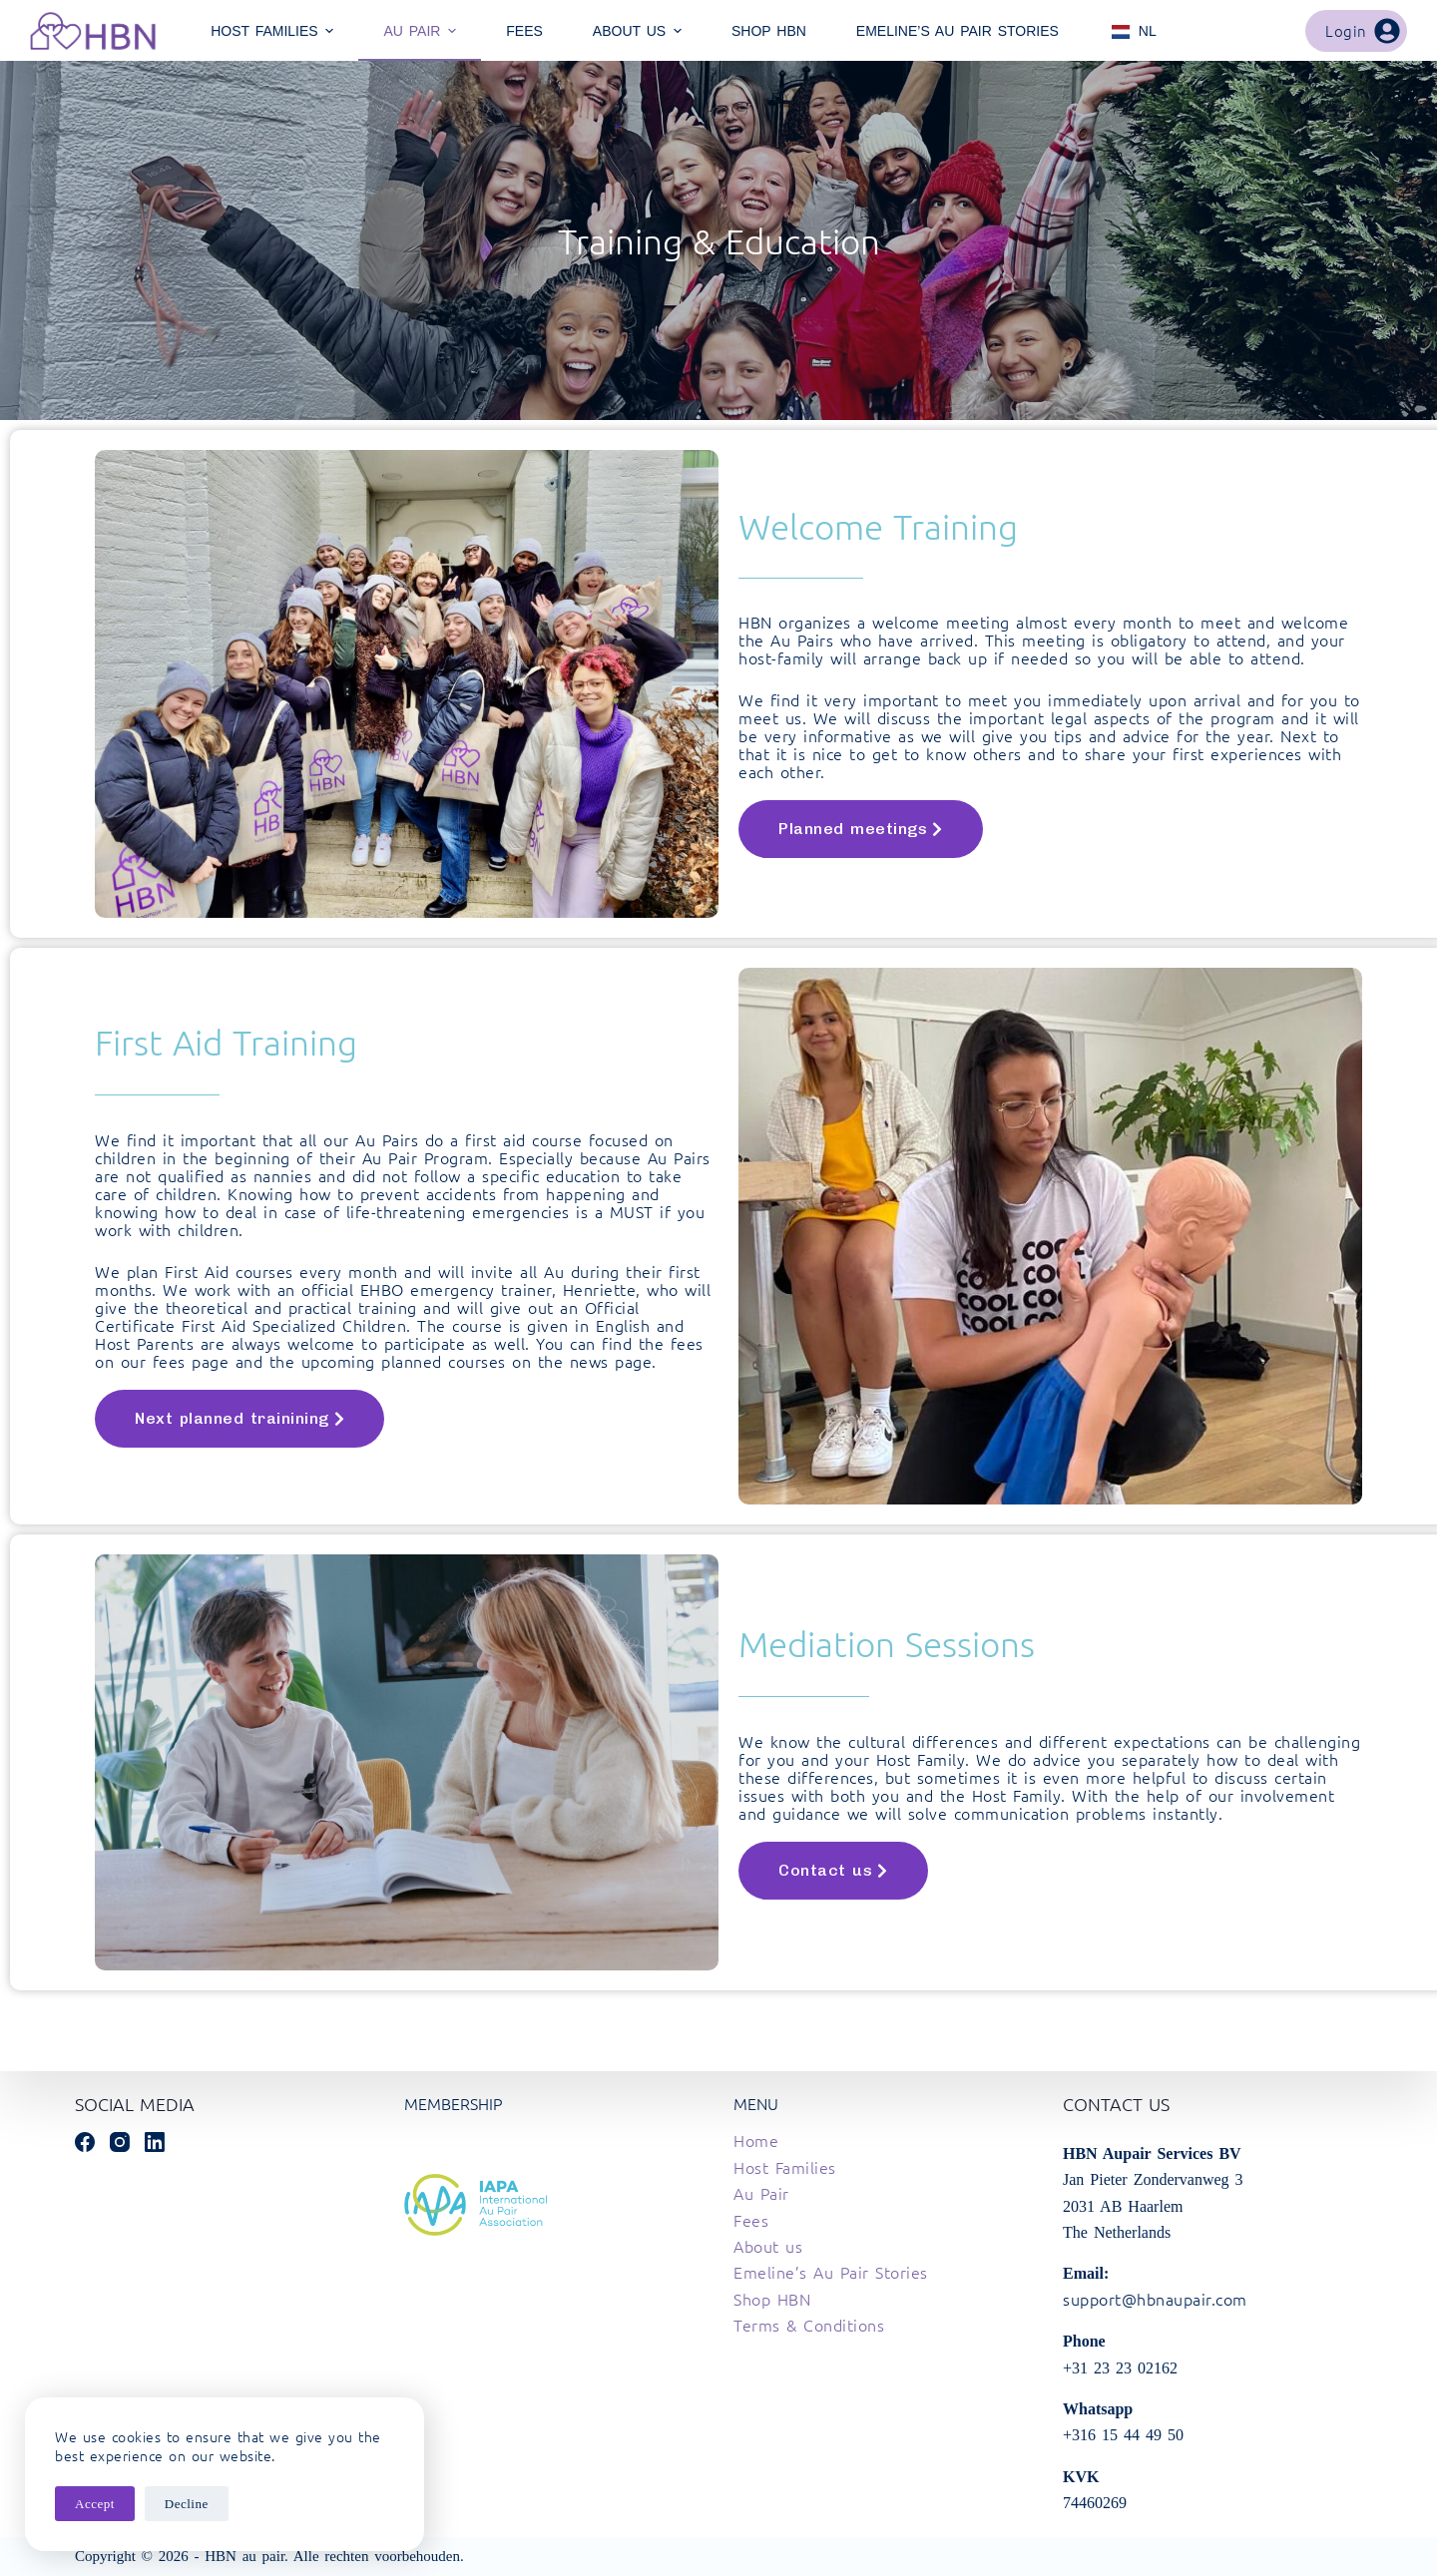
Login (1362, 31)
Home (755, 2140)
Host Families (784, 2167)
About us (767, 2246)
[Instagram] (120, 2142)
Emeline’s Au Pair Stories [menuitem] (957, 31)
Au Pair (761, 2193)
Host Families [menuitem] (274, 31)
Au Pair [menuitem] (422, 31)
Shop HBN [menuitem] (768, 31)
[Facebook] (85, 2142)
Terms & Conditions (808, 2325)
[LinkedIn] (155, 2142)
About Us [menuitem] (640, 31)
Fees (750, 2220)
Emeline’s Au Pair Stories (830, 2272)
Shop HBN (771, 2299)
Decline (187, 2503)
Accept (95, 2503)
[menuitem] (1133, 31)
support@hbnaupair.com (1155, 2299)
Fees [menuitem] (524, 31)
